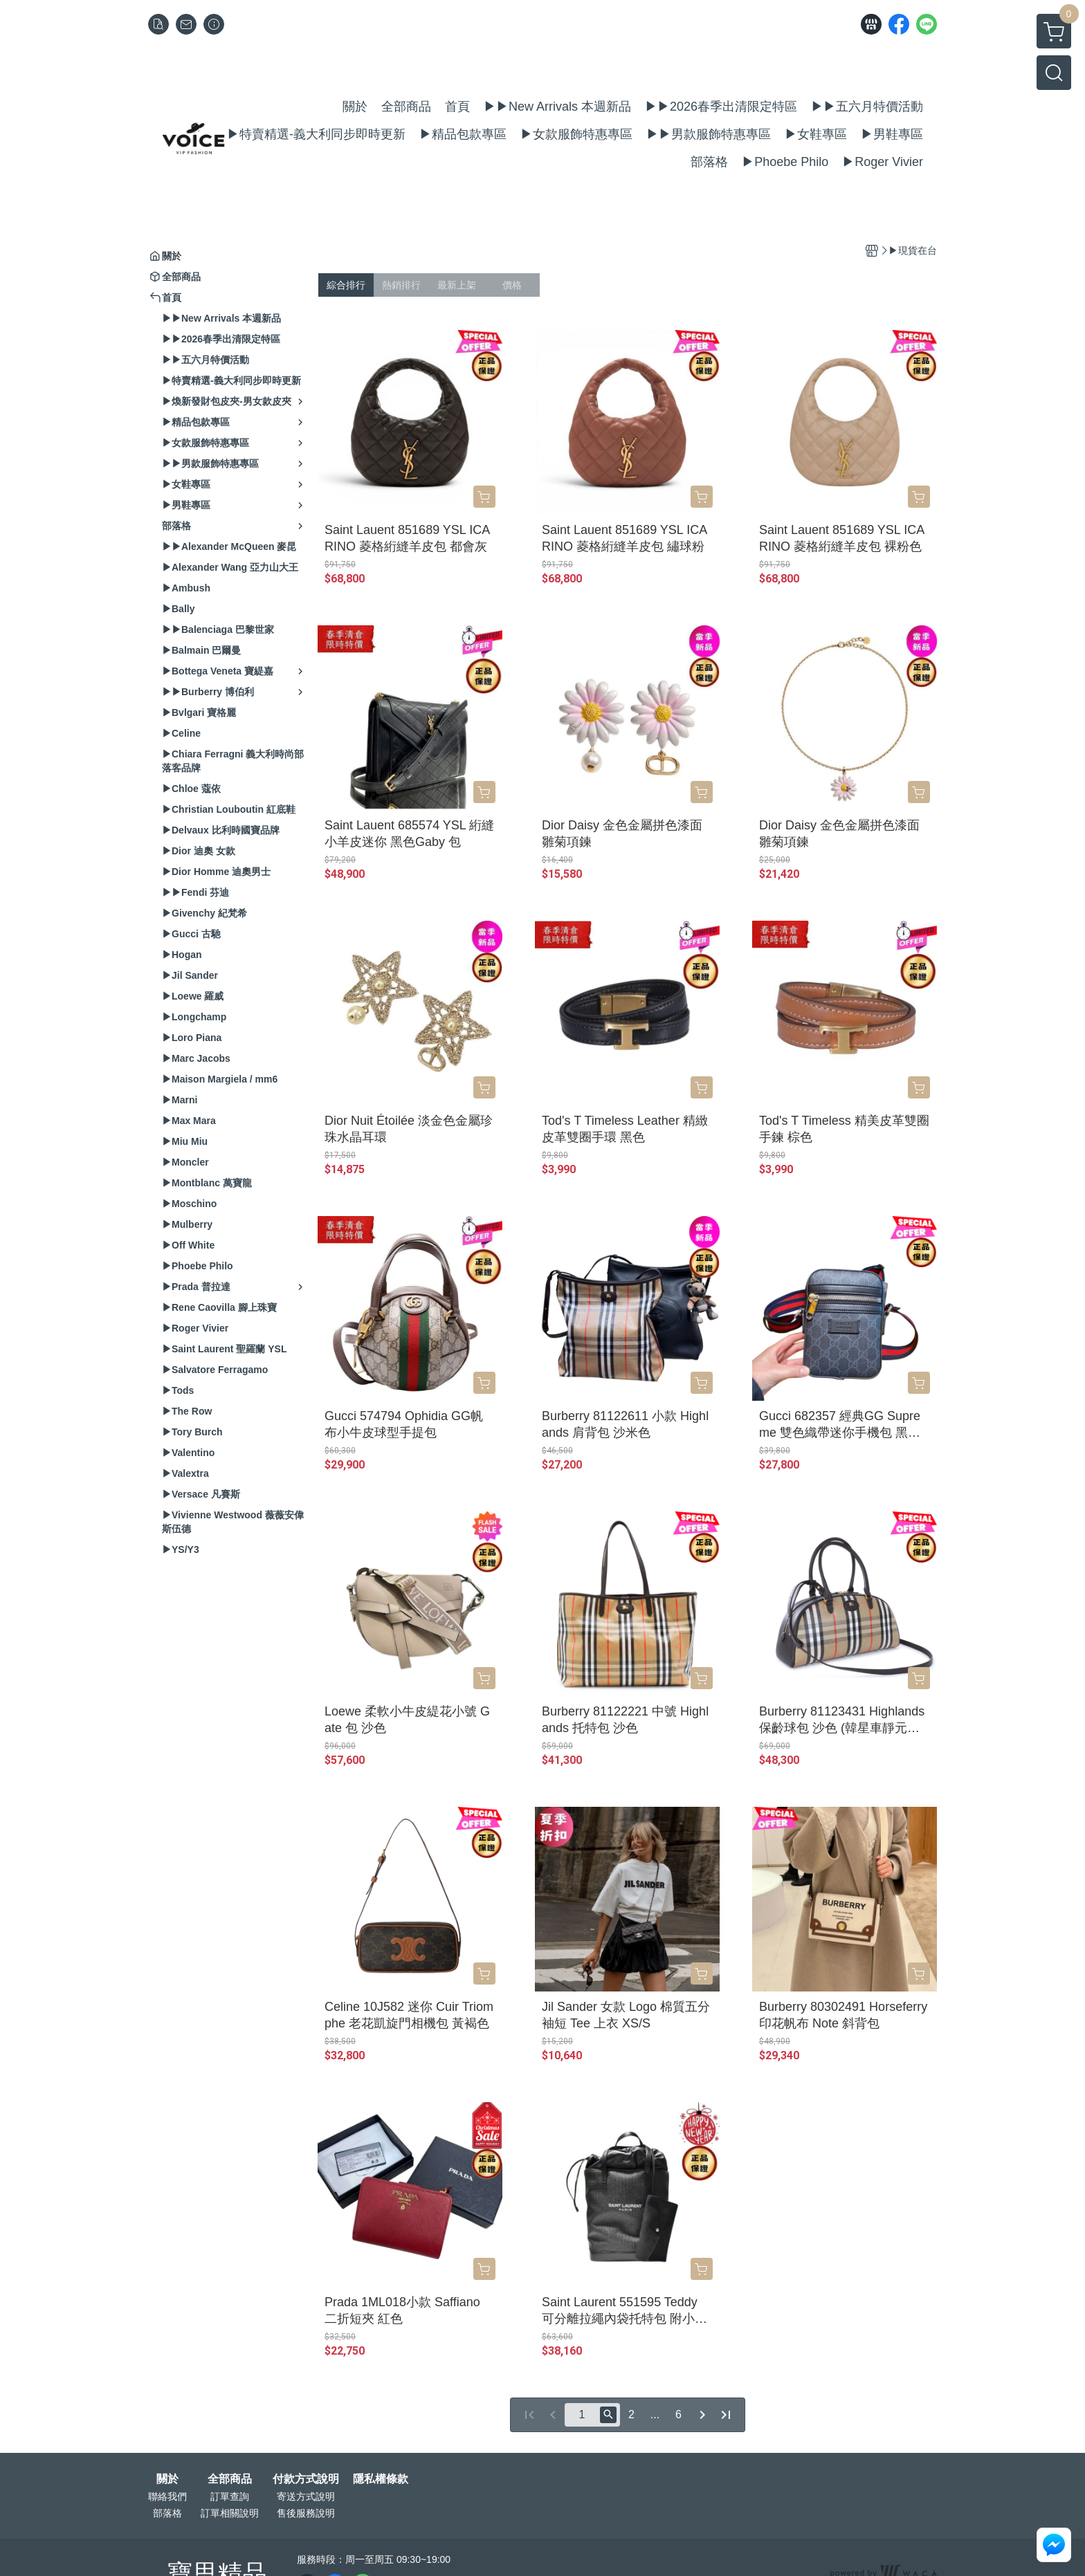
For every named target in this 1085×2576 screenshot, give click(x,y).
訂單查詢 (229, 2496)
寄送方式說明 (306, 2496)
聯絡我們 (167, 2496)
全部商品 (230, 2479)
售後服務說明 (306, 2513)
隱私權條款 (380, 2479)
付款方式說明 (306, 2479)
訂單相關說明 (230, 2513)
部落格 (167, 2513)
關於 (167, 2479)
